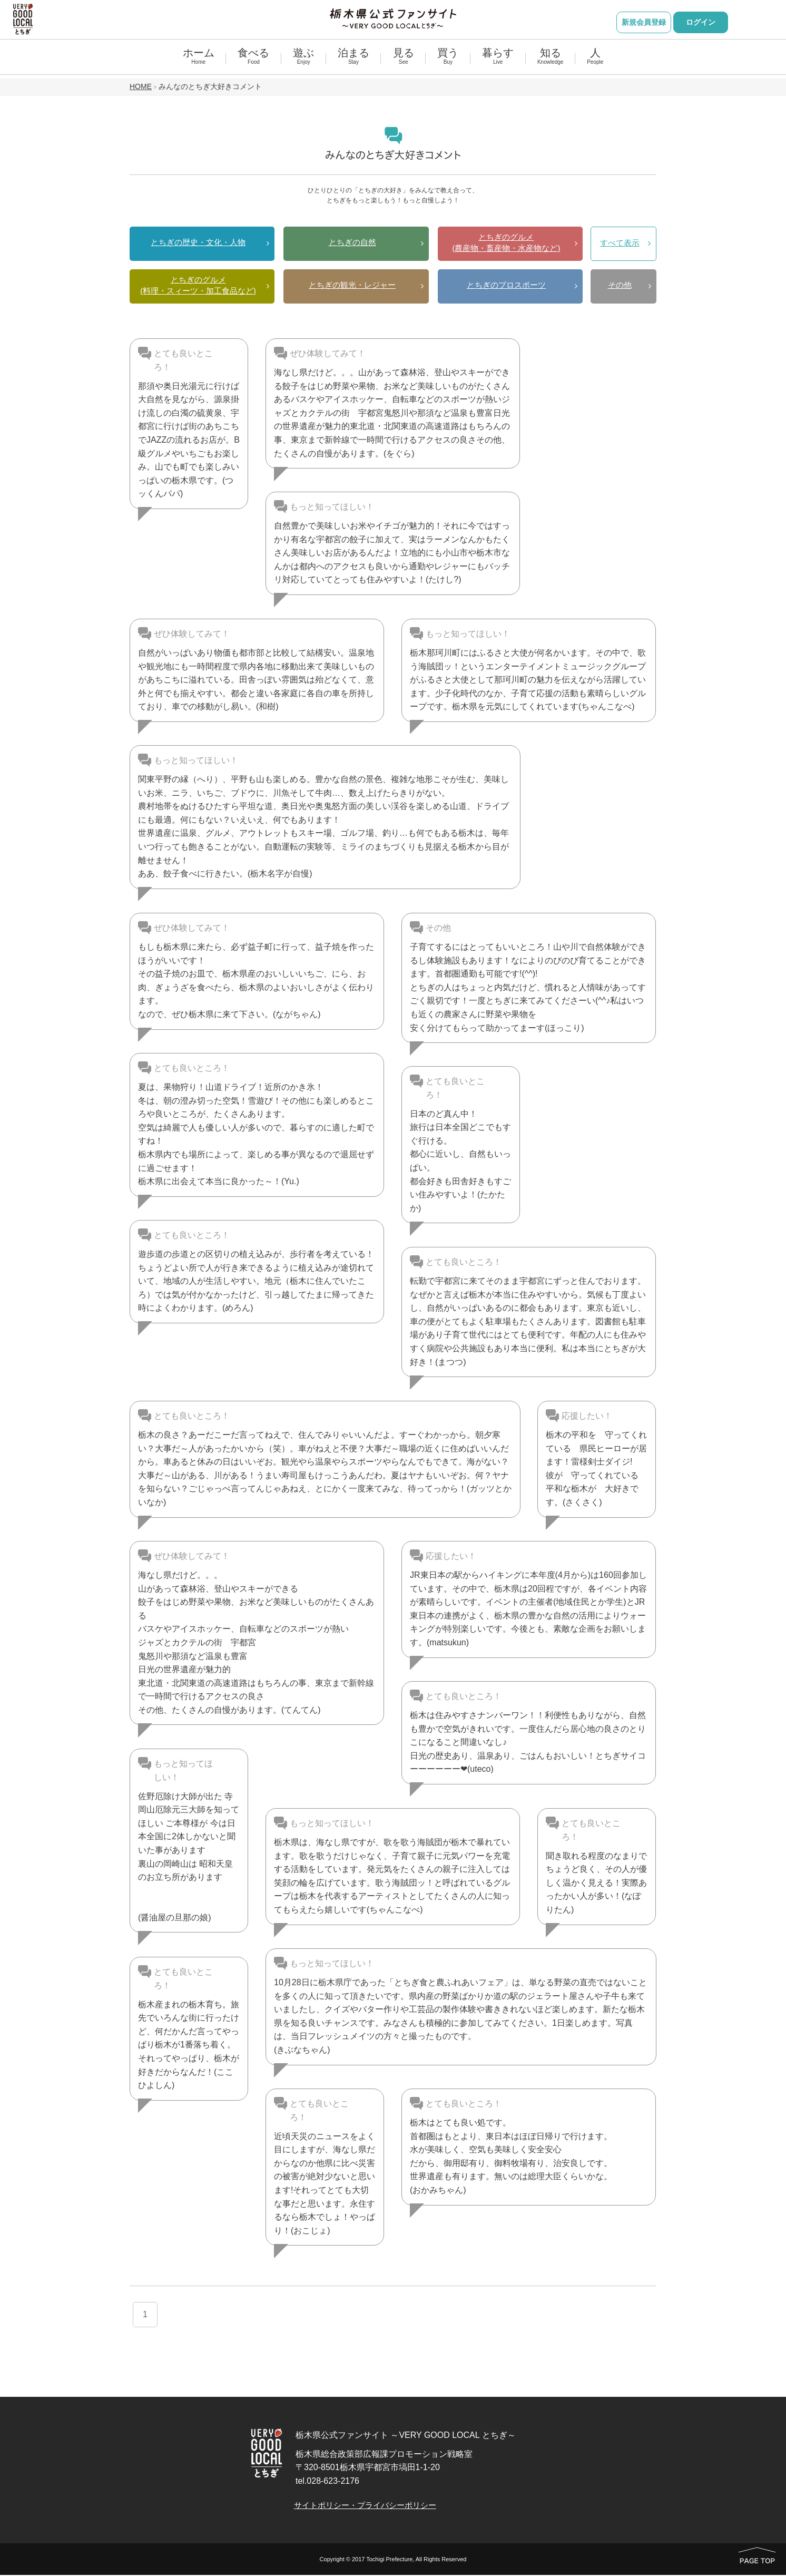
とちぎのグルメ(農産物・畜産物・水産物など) (506, 243)
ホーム (198, 61)
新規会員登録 (644, 22)
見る (403, 61)
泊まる (353, 61)
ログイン (700, 22)
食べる (253, 61)
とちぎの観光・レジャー (352, 285)
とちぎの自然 (352, 243)
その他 (619, 286)
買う (447, 61)
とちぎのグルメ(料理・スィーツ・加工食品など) (198, 286)
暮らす (498, 61)
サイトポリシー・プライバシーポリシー (371, 2505)
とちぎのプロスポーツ (506, 285)
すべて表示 (619, 243)
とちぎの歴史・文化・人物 (198, 243)
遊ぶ (303, 61)
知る (550, 61)
